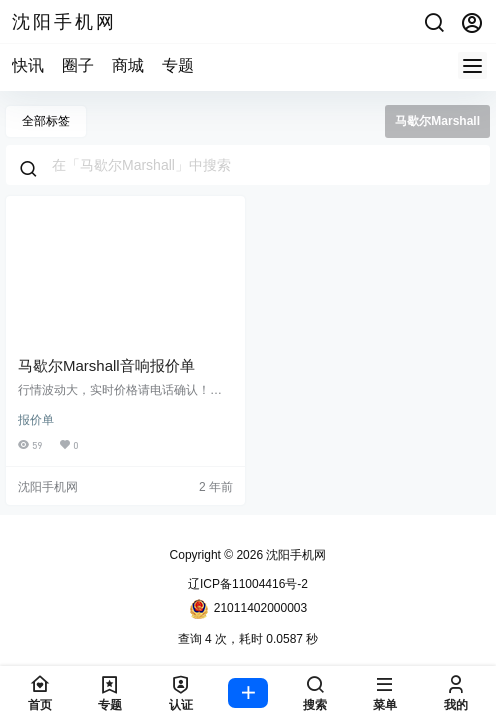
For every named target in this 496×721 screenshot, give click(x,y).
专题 (178, 65)
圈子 (78, 65)
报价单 (36, 420)
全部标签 (46, 121)
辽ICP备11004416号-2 (248, 584)
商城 (128, 65)
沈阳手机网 (294, 555)
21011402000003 (248, 609)
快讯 (28, 65)
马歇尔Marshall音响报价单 (106, 365)
